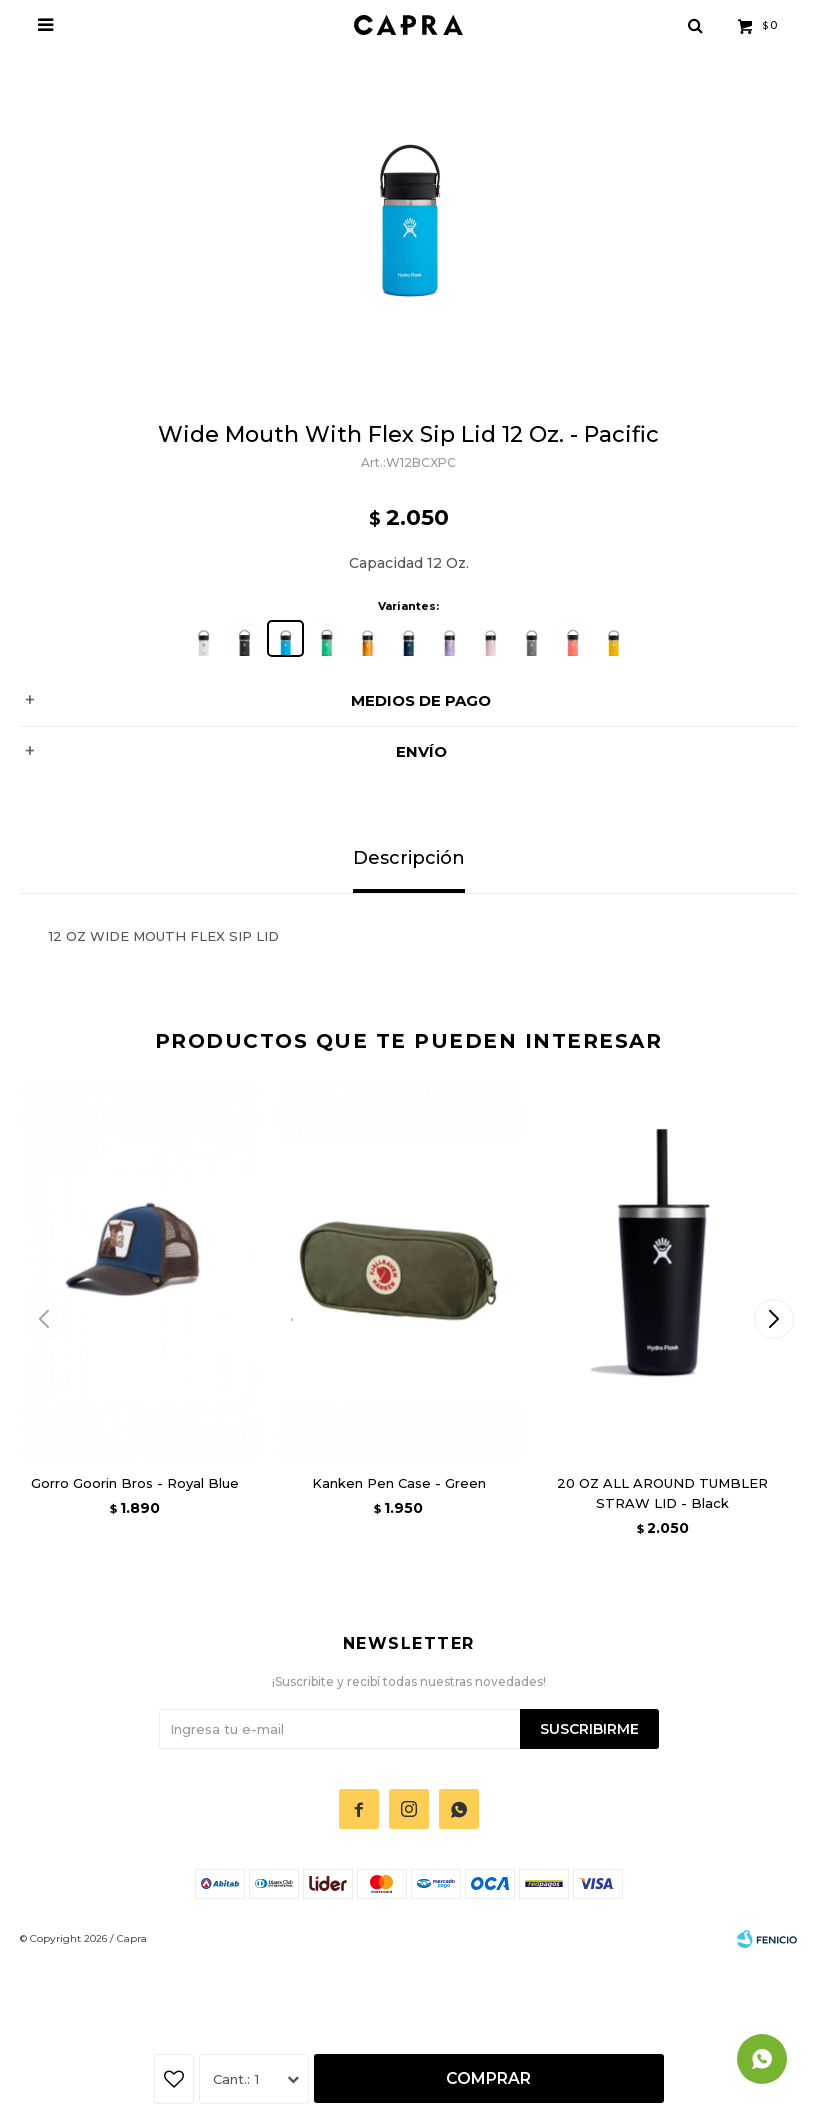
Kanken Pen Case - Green (399, 1483)
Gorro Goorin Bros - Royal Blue (135, 1483)
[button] (773, 1319)
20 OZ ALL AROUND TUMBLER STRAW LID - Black (662, 1493)
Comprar (488, 2078)
